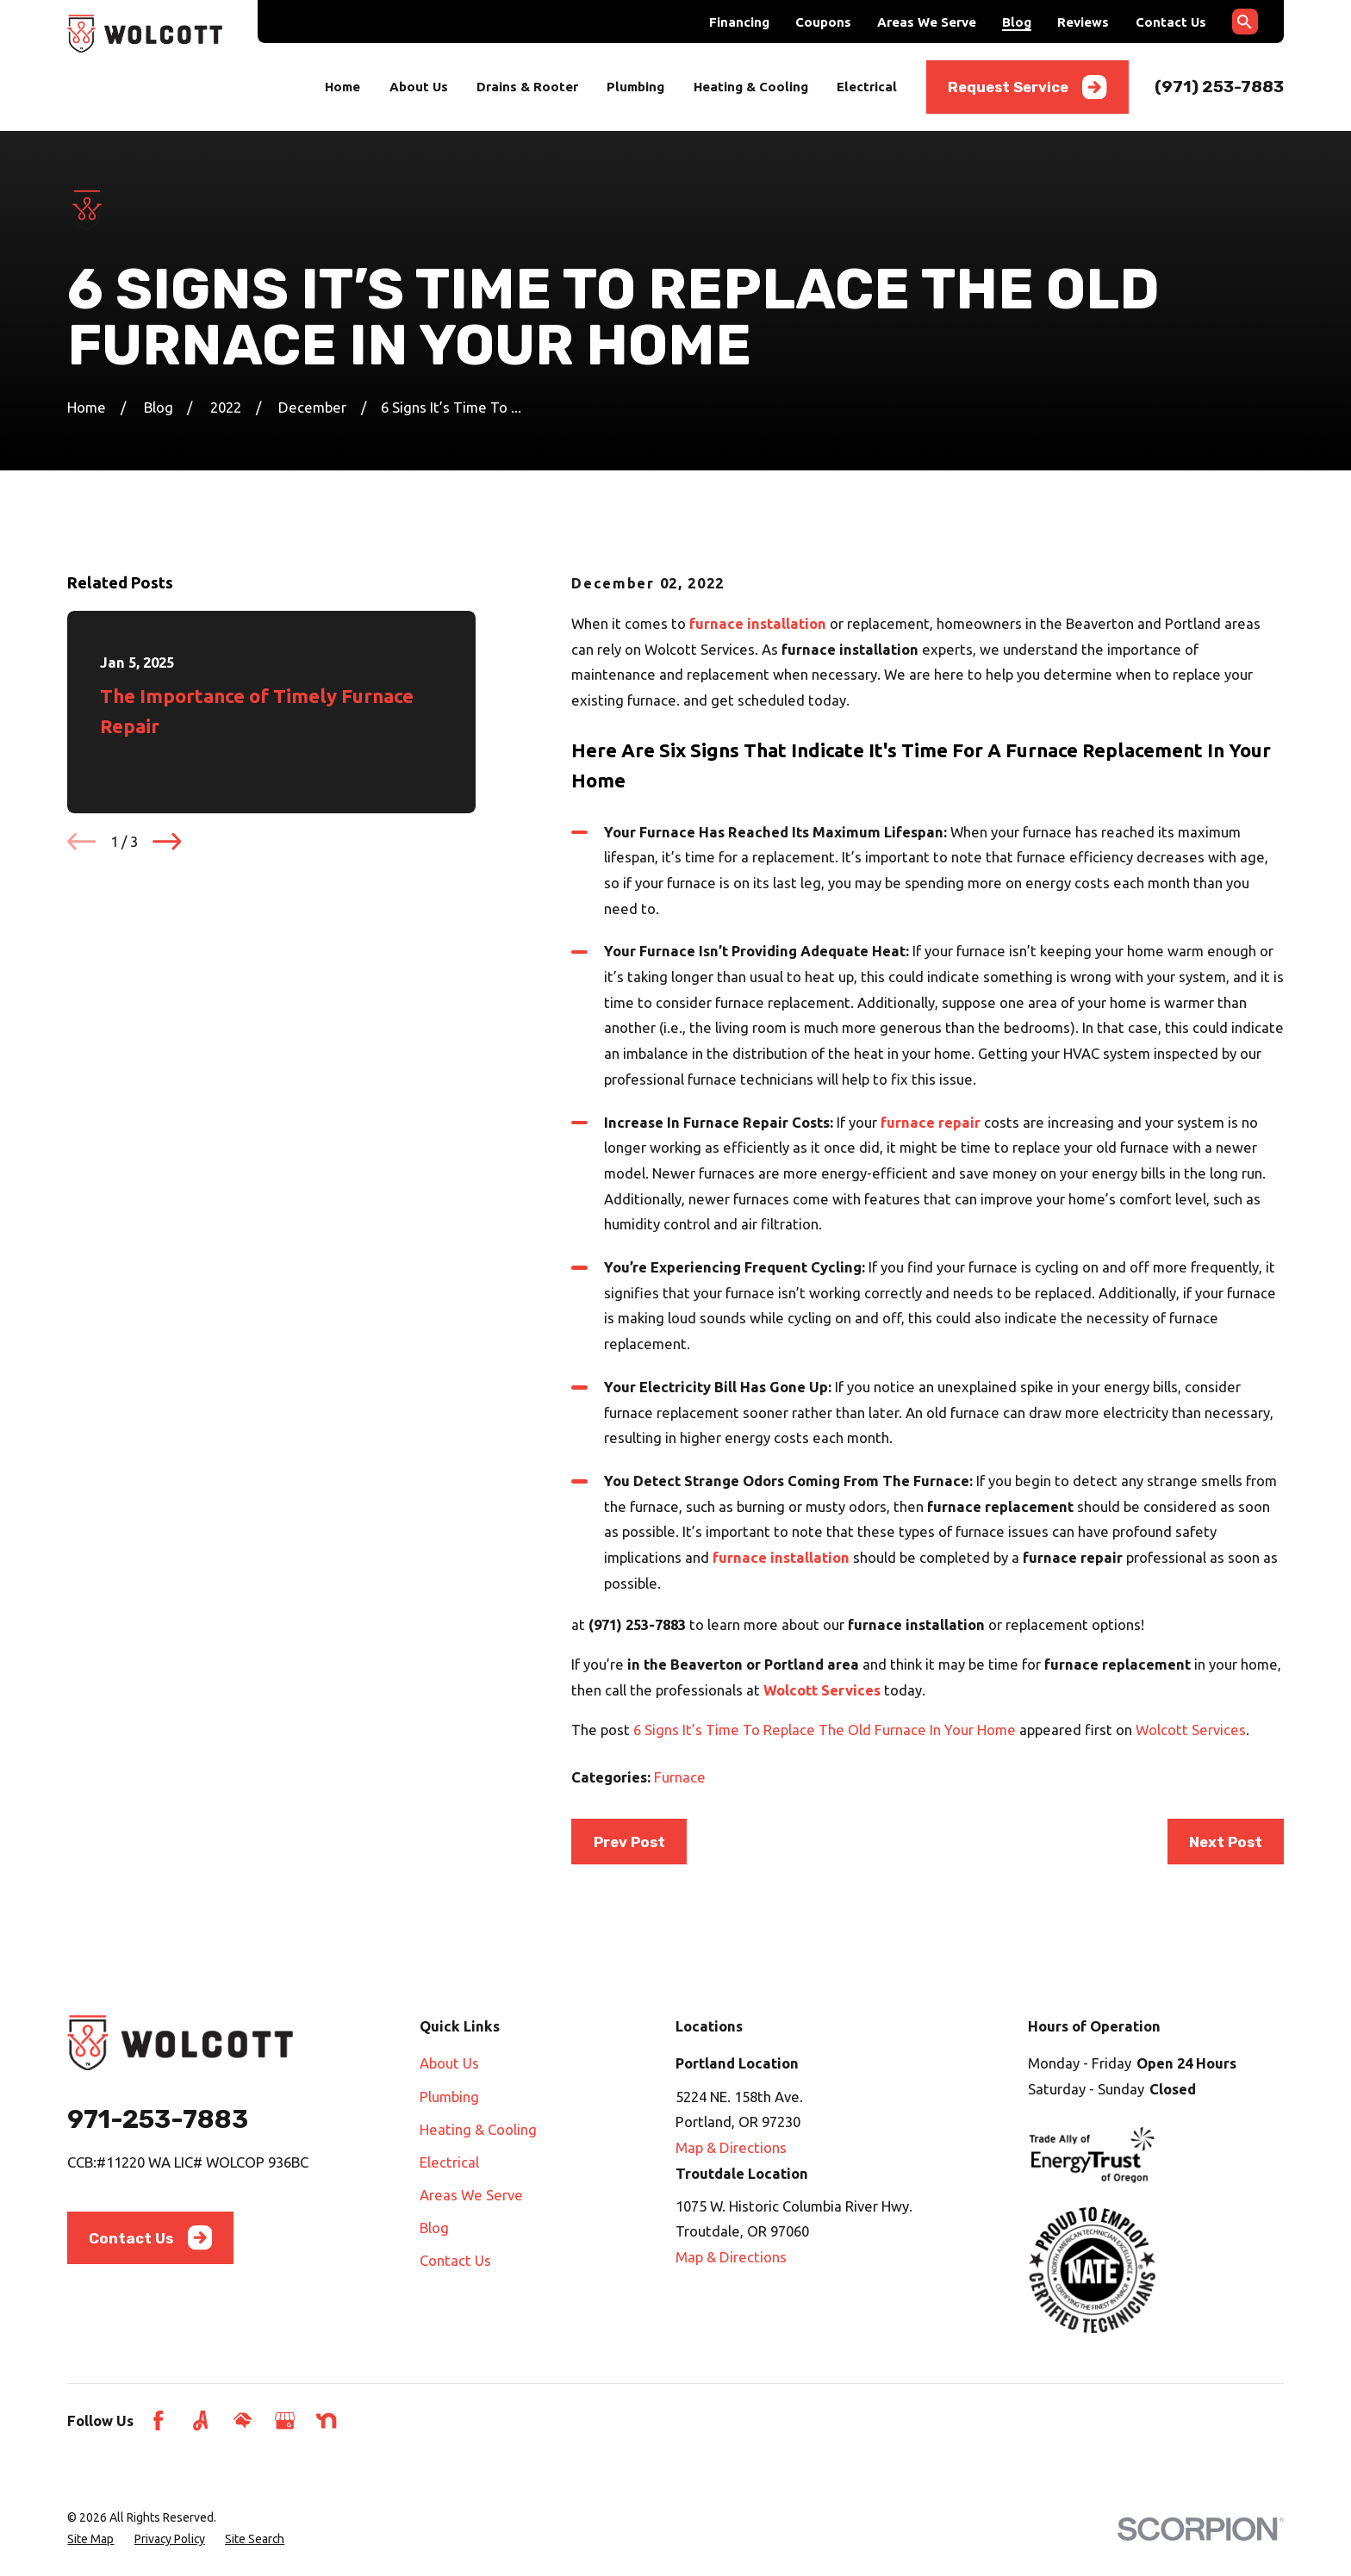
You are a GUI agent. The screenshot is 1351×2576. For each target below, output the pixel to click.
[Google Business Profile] (285, 2420)
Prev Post (629, 1842)
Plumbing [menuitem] (635, 86)
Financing (739, 22)
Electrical (449, 2162)
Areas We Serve (926, 22)
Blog (1016, 22)
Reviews (1083, 22)
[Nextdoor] (326, 2420)
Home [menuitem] (342, 86)
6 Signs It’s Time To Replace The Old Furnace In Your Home (824, 1729)
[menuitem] (90, 2539)
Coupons (823, 22)
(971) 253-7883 (1219, 86)
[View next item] (167, 841)
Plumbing (449, 2096)
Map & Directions (731, 2147)
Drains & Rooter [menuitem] (527, 86)
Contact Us (1171, 22)
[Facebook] (158, 2420)
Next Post (1225, 1842)
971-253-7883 (157, 2119)
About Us (449, 2063)
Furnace (680, 1777)
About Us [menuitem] (418, 86)
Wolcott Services (1191, 1729)
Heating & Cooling (478, 2129)
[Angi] (200, 2420)
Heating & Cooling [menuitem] (751, 86)
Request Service (1027, 87)
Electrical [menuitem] (867, 86)
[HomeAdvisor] (242, 2420)
